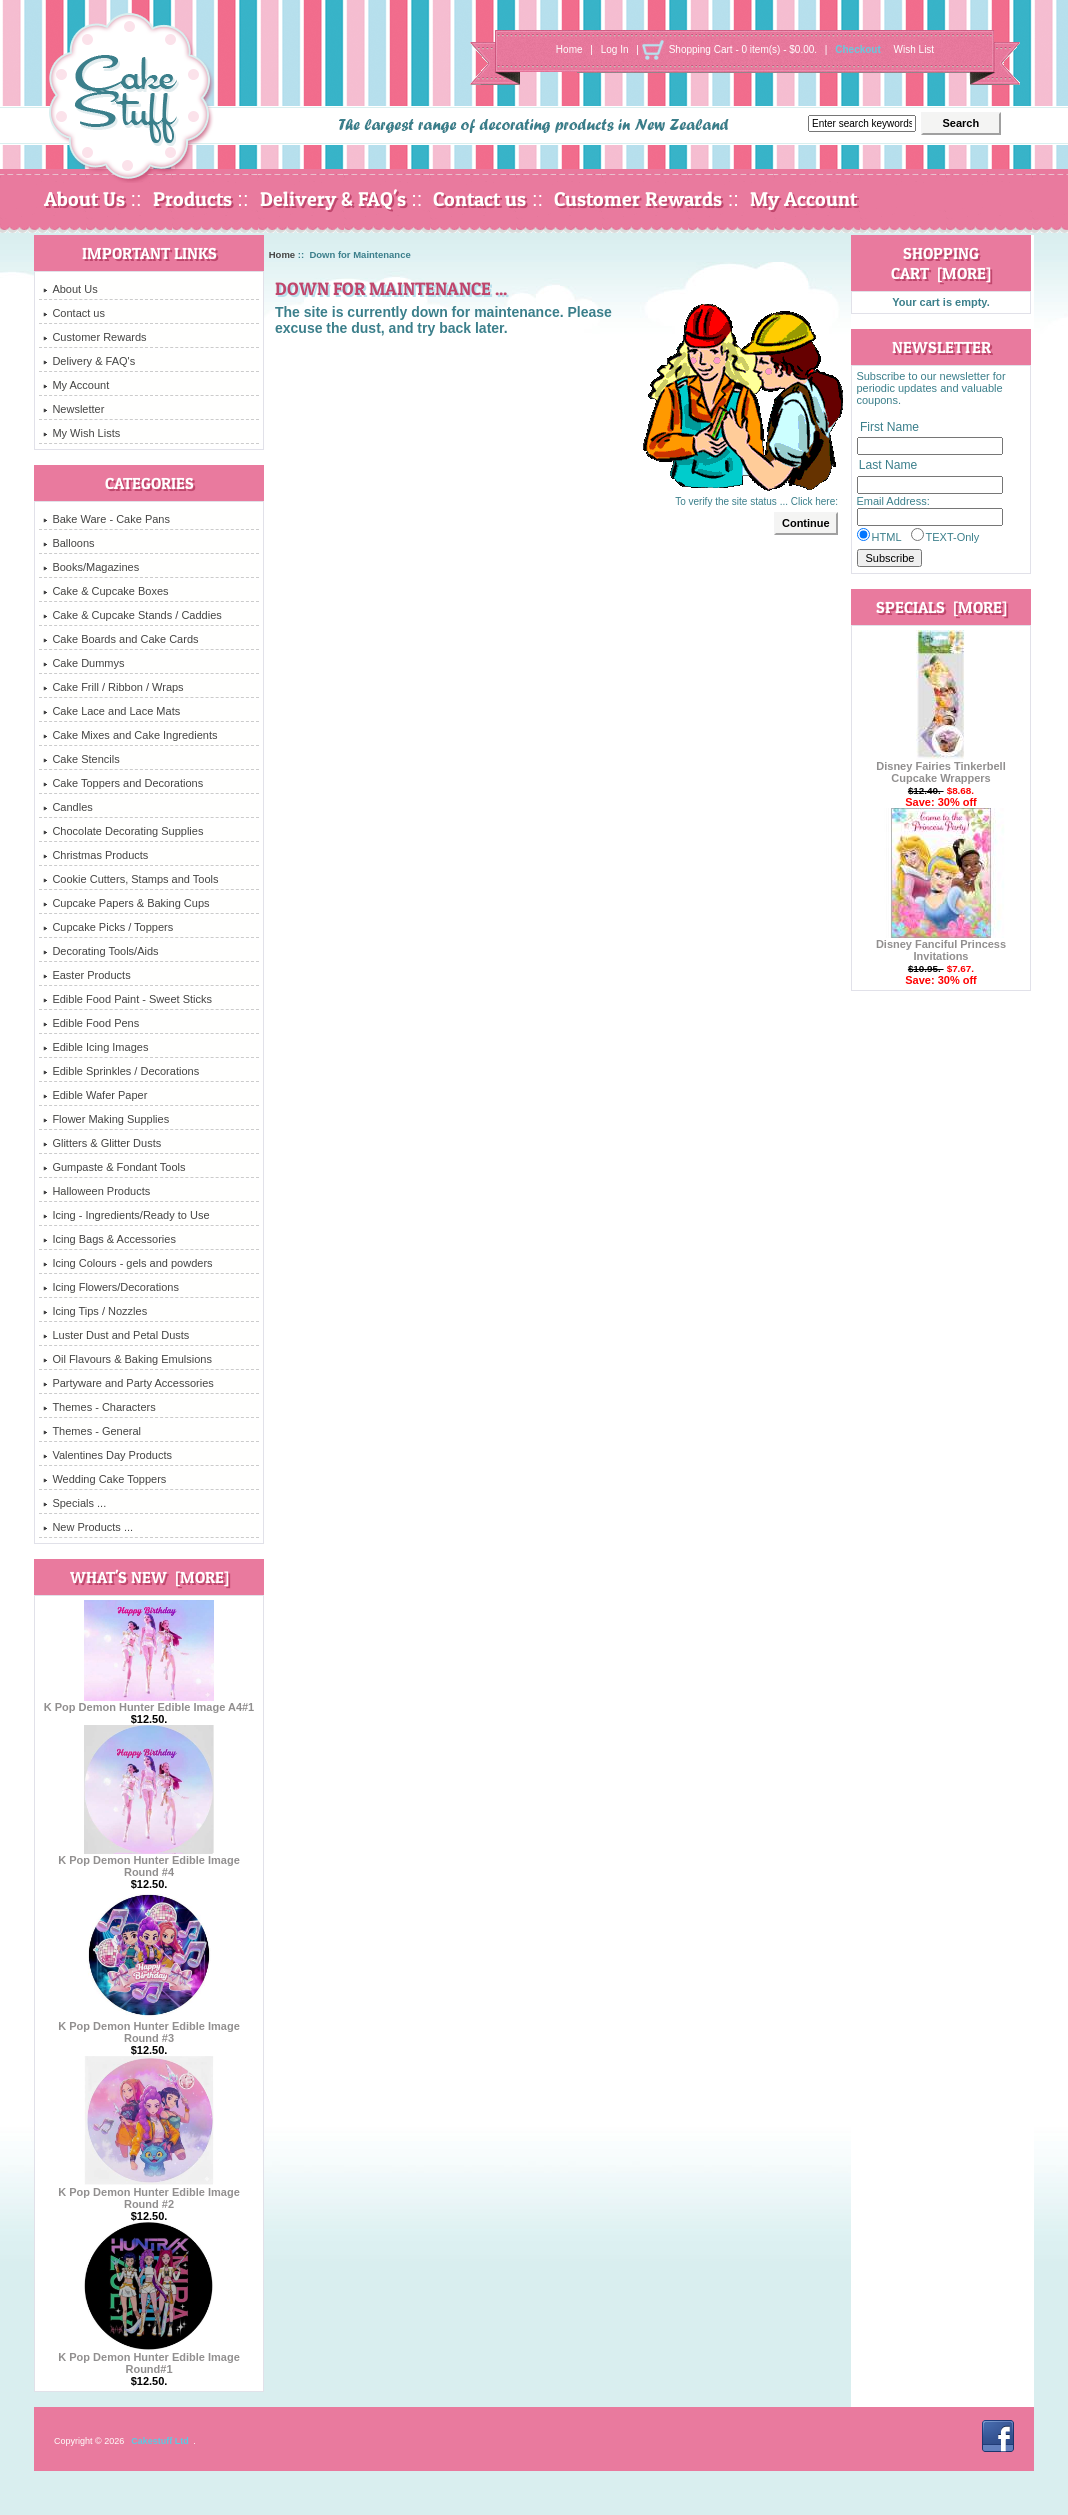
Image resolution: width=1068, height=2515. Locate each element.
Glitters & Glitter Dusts (102, 1143)
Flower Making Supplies (106, 1119)
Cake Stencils (81, 759)
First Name (889, 427)
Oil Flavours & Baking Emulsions (127, 1359)
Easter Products (86, 975)
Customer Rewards (638, 199)
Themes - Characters (99, 1407)
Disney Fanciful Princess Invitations (941, 945)
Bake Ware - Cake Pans (106, 519)
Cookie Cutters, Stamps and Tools (130, 879)
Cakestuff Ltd (160, 2441)
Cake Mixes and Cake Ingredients (130, 735)
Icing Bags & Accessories (109, 1239)
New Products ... (88, 1527)
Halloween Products (96, 1191)
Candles (67, 807)
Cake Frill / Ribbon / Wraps (113, 687)
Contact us (479, 199)
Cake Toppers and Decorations (123, 783)
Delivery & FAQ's (333, 199)
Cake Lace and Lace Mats (111, 711)
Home (569, 49)
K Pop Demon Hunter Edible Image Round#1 (149, 2358)
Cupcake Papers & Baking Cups (126, 903)
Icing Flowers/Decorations (111, 1287)
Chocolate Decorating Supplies (123, 831)
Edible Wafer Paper (95, 1095)
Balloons (68, 543)
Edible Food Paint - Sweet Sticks (127, 999)
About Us (84, 199)
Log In (615, 49)
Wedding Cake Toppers (104, 1479)
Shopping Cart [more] (941, 263)
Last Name (888, 466)
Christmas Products (95, 855)
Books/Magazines (91, 567)
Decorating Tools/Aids (100, 951)
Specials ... (74, 1503)
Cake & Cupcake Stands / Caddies (132, 615)
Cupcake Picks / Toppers (108, 927)
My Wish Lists (81, 433)
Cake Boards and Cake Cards (120, 639)
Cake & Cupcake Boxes (105, 591)
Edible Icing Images (95, 1047)
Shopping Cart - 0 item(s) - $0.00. (743, 49)
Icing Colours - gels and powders (127, 1263)
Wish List (914, 49)
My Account (803, 199)
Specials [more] (941, 607)
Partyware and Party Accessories (128, 1383)
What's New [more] (149, 1577)
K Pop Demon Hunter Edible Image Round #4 (149, 1861)
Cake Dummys (83, 663)
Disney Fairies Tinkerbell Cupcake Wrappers (940, 767)
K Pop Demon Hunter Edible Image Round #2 (149, 2193)
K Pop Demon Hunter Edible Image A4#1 (149, 1702)
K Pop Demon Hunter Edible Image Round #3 (149, 2027)
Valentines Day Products (107, 1455)
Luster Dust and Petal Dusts (116, 1335)
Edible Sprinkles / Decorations (121, 1071)
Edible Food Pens (91, 1023)
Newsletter (73, 409)
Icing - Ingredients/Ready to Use (126, 1215)
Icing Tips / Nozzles (95, 1311)
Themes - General (92, 1431)
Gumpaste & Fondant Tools (114, 1167)
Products (192, 199)
